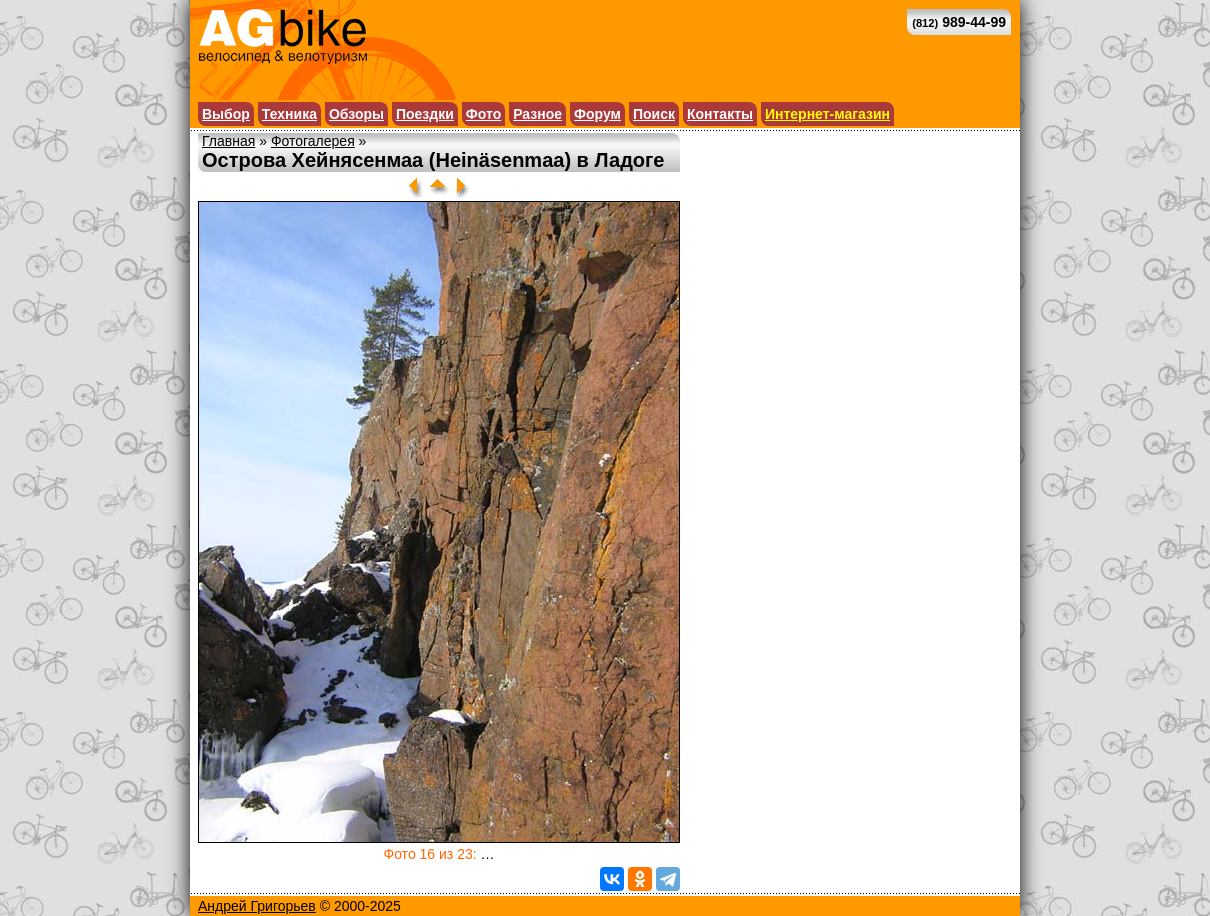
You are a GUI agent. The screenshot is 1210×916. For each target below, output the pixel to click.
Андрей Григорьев (257, 906)
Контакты (720, 114)
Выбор (226, 114)
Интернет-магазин (827, 114)
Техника (289, 114)
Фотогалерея (313, 141)
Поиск (654, 114)
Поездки (425, 114)
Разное (537, 114)
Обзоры (356, 114)
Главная (228, 141)
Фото (483, 114)
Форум (597, 114)
